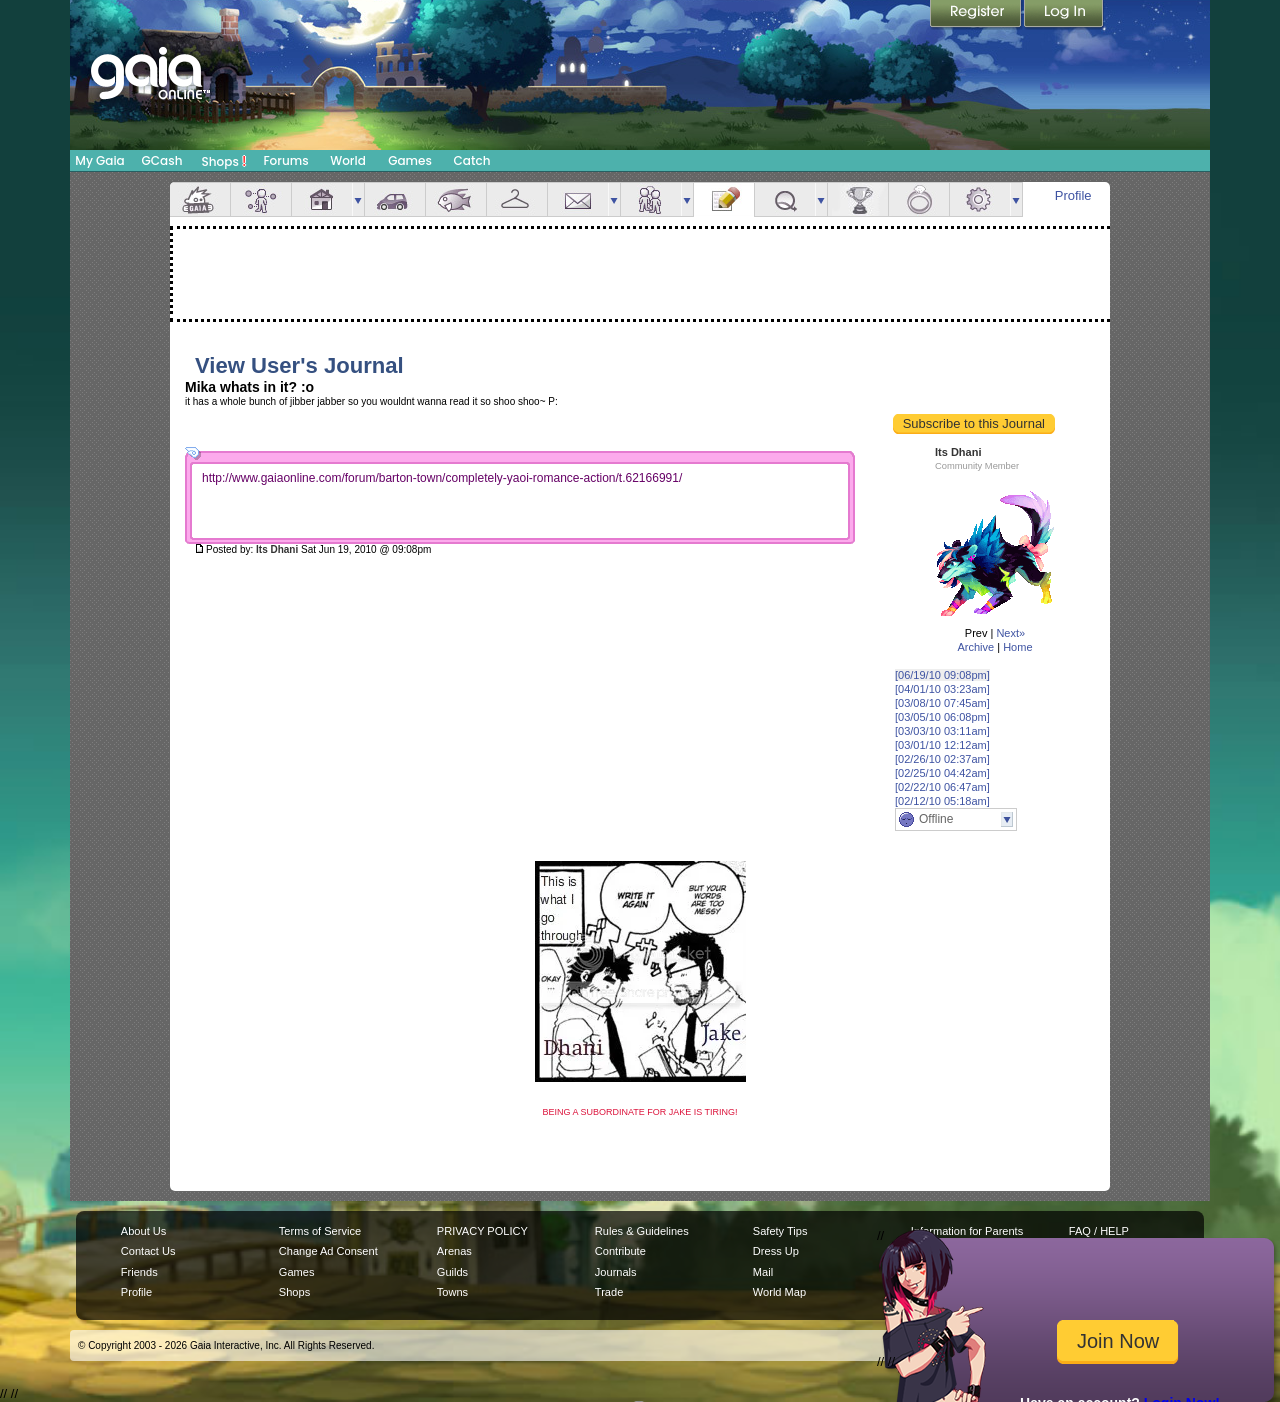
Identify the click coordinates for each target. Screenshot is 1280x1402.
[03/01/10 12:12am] (942, 745)
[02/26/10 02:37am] (942, 759)
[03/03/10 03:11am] (942, 731)
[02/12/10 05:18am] (942, 801)
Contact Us (148, 1251)
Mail (578, 199)
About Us (143, 1231)
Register (977, 15)
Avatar (261, 199)
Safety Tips (780, 1231)
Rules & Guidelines (642, 1231)
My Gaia (99, 160)
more (358, 199)
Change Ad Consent (328, 1251)
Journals (616, 1272)
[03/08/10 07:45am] (942, 703)
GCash (162, 160)
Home (1017, 647)
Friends (651, 199)
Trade (609, 1292)
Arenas (454, 1251)
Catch (472, 160)
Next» (1010, 633)
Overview (200, 199)
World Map (779, 1292)
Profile (1073, 195)
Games (410, 160)
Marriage (919, 199)
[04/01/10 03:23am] (942, 689)
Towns (452, 1292)
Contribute (620, 1251)
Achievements (858, 199)
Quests (785, 199)
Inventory (517, 199)
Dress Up (776, 1251)
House (322, 199)
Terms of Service (320, 1231)
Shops (224, 161)
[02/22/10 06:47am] (942, 787)
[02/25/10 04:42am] (942, 773)
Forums (285, 160)
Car (395, 199)
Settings (980, 199)
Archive (975, 647)
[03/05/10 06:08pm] (942, 717)
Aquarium (456, 199)
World (348, 160)
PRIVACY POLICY (482, 1231)
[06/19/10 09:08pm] (942, 675)
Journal (724, 199)
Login (1064, 15)
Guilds (452, 1272)
